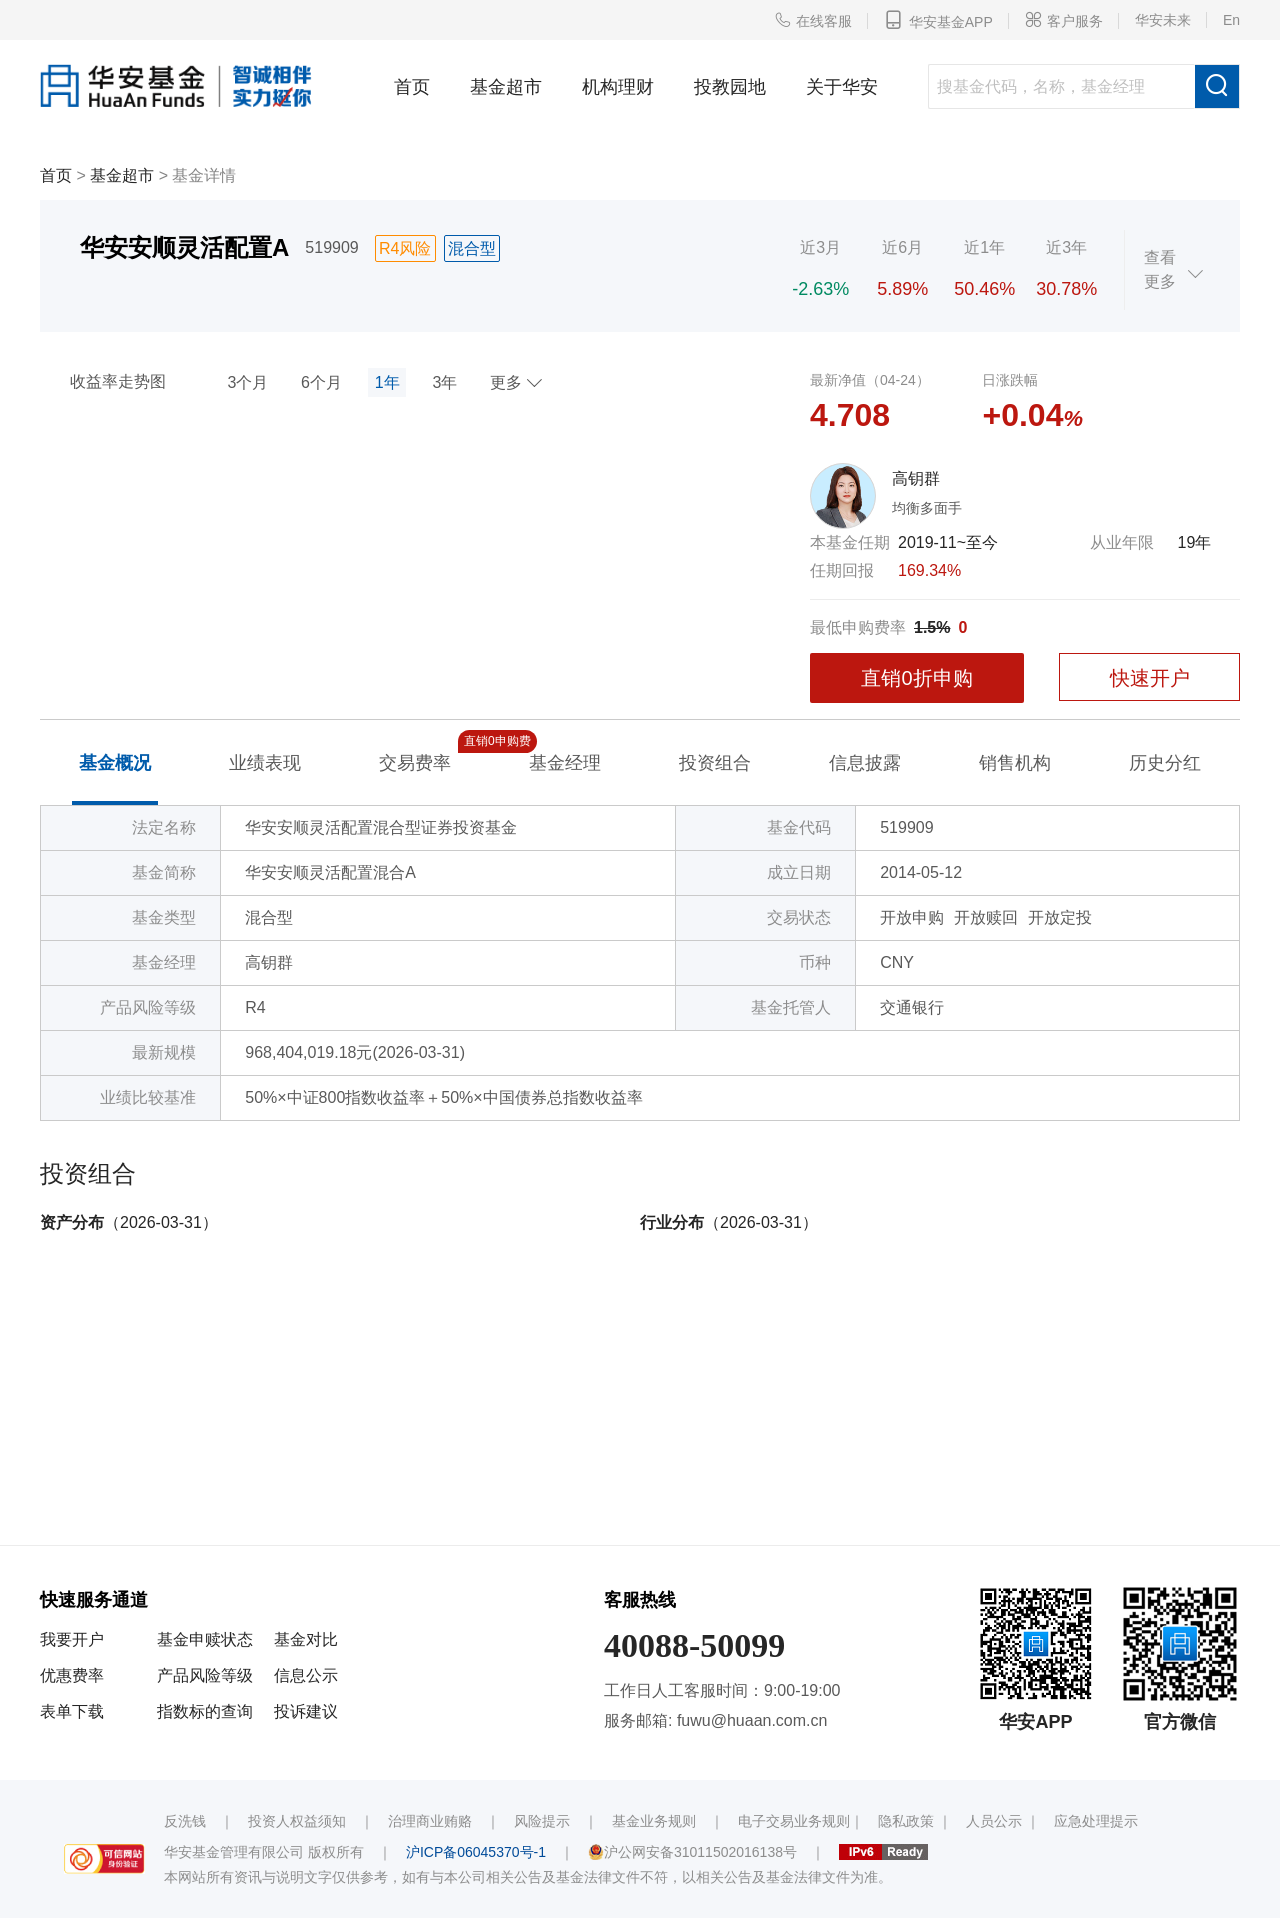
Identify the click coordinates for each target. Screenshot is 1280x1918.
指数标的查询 (205, 1711)
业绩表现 (265, 763)
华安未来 (1163, 20)
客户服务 (1064, 20)
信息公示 (306, 1675)
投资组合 (715, 763)
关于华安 (842, 87)
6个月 (321, 382)
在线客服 (813, 20)
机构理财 (618, 87)
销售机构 (1015, 763)
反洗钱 (185, 1821)
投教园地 (730, 87)
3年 (444, 382)
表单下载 (72, 1711)
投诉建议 (306, 1711)
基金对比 (306, 1639)
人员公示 (994, 1821)
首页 (412, 87)
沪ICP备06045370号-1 (476, 1852)
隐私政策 (906, 1821)
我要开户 (72, 1639)
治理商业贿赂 (430, 1821)
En (1231, 20)
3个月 (247, 382)
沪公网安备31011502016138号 (692, 1852)
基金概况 (115, 763)
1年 (387, 382)
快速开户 (1150, 678)
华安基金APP (938, 20)
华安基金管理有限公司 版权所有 (264, 1852)
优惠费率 (72, 1675)
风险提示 (542, 1821)
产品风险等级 (205, 1675)
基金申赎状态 (205, 1639)
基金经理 (565, 763)
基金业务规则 (654, 1821)
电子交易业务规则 (794, 1821)
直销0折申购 (916, 678)
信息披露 (865, 763)
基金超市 (506, 87)
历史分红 (1165, 763)
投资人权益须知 (297, 1821)
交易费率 (415, 761)
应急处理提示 (1096, 1821)
